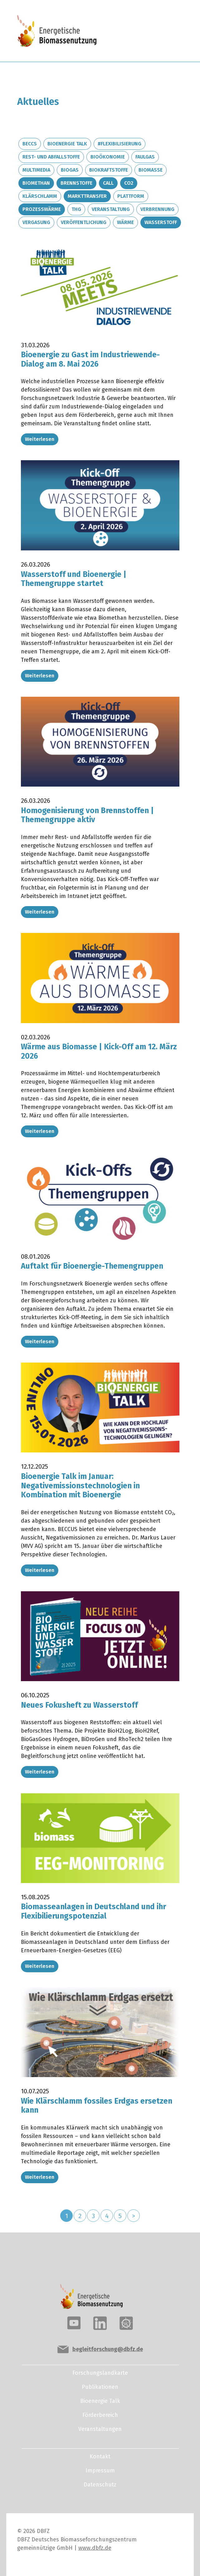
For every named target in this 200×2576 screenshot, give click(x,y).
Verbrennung (157, 209)
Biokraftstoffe (108, 170)
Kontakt (100, 2456)
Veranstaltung (111, 209)
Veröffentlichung (83, 222)
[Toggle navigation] (162, 32)
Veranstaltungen (100, 2429)
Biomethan (36, 183)
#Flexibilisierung (119, 144)
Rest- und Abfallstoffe (51, 157)
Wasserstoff (160, 222)
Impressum (100, 2470)
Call (108, 183)
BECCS (29, 144)
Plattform (130, 196)
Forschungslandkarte (100, 2372)
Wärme (125, 222)
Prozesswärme (41, 209)
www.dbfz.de (94, 2547)
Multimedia (36, 170)
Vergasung (36, 222)
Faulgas (145, 157)
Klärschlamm (39, 196)
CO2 (128, 183)
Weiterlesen (39, 439)
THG (76, 209)
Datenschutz (100, 2484)
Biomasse (151, 170)
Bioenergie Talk (67, 144)
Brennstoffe (76, 183)
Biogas (70, 170)
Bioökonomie (107, 157)
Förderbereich (100, 2415)
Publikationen (100, 2386)
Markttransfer (87, 196)
